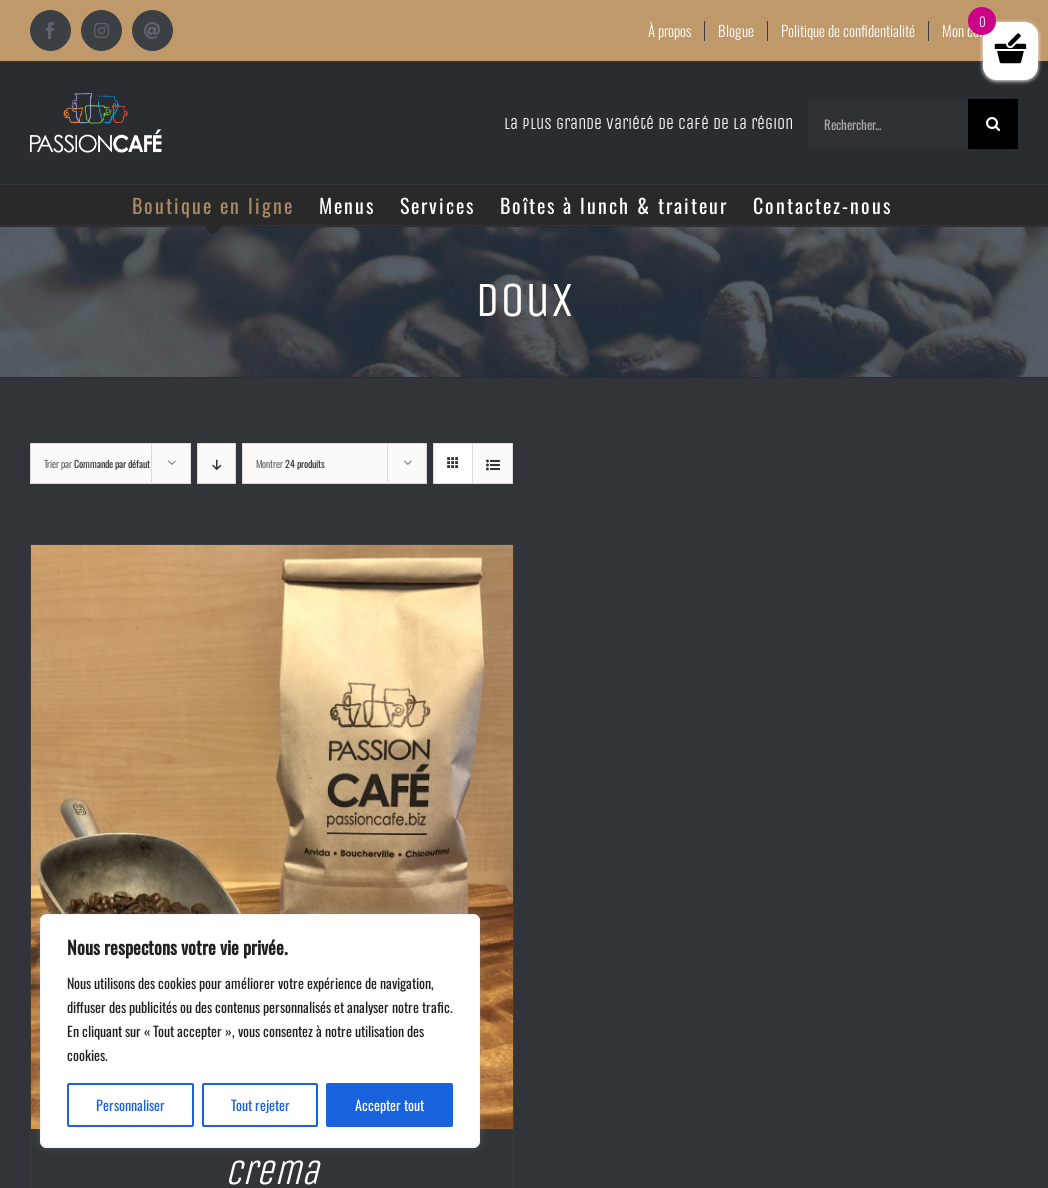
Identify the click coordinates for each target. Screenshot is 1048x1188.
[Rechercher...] (888, 124)
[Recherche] (993, 124)
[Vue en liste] (492, 463)
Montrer (290, 463)
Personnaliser (130, 1104)
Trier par (97, 463)
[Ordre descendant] (216, 463)
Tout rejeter (260, 1104)
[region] (260, 1031)
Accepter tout (389, 1104)
